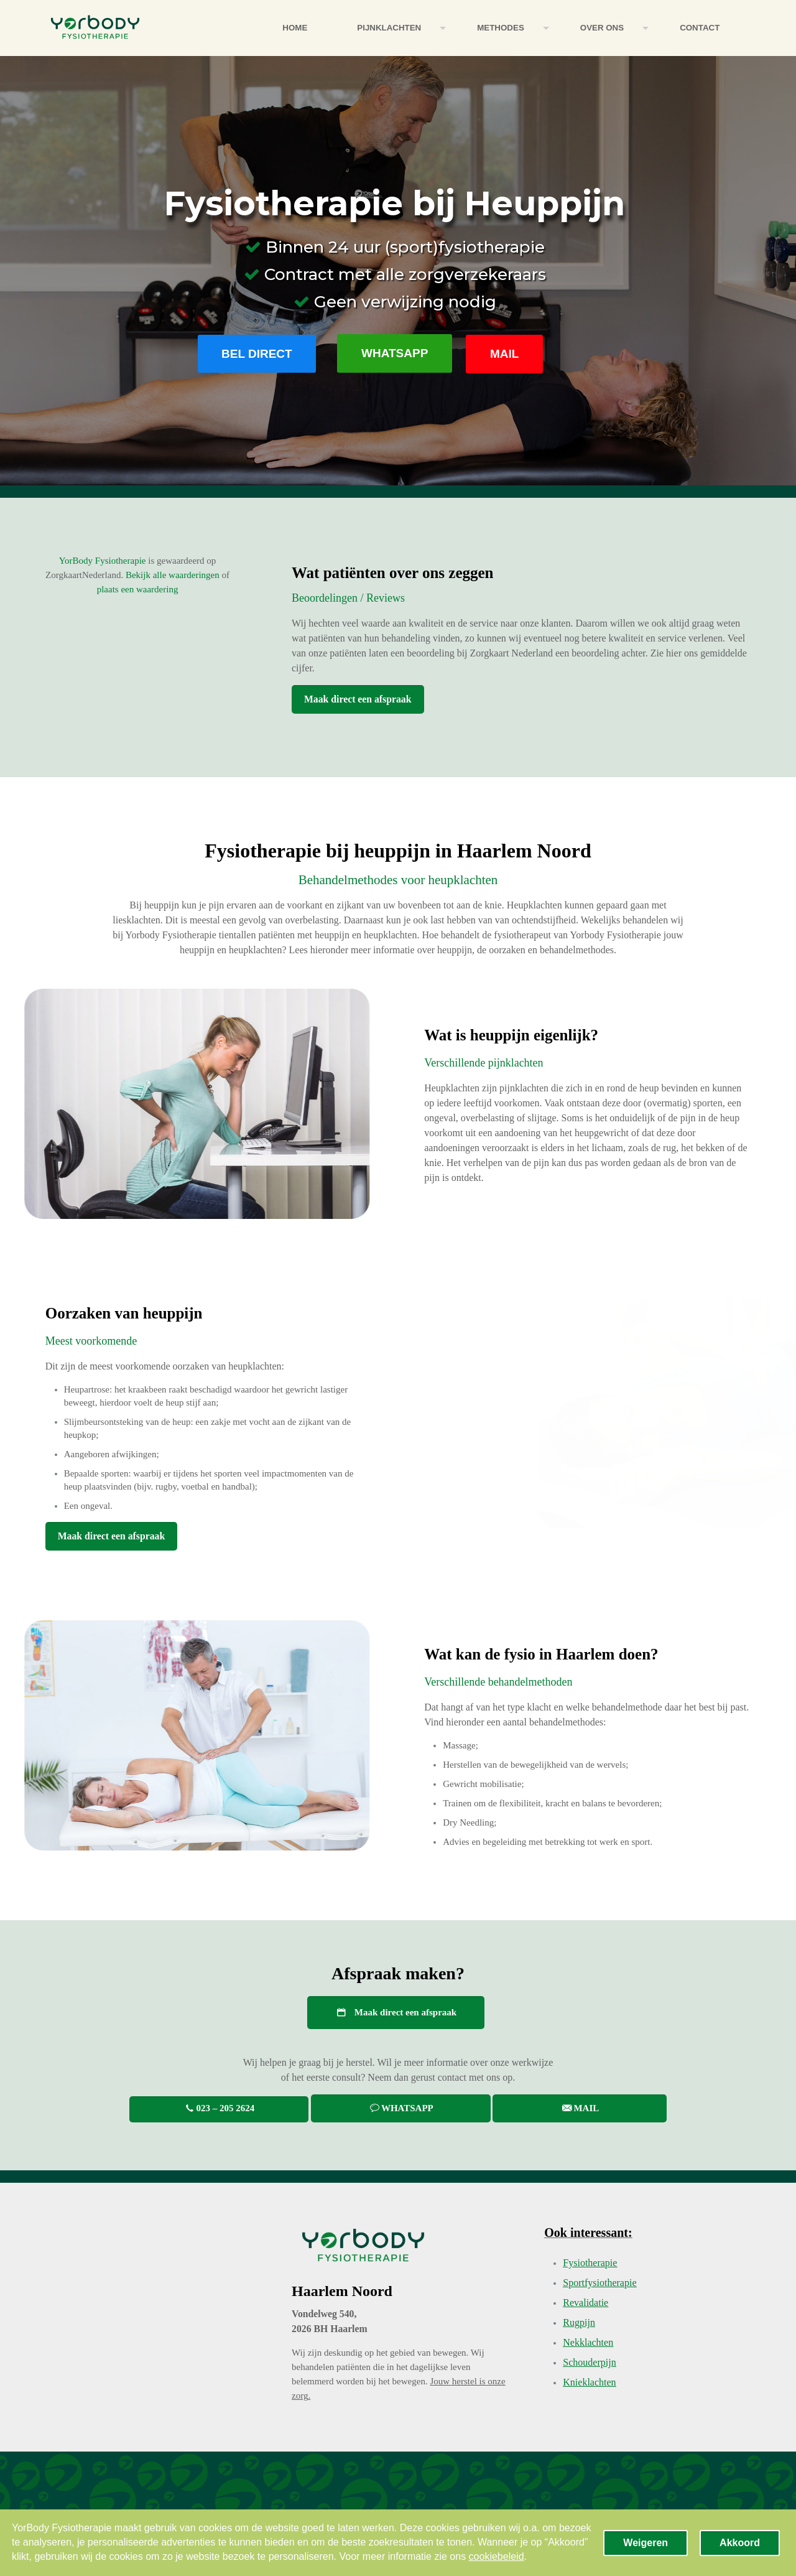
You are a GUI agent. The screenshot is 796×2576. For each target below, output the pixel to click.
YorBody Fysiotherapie (102, 561)
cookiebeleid (496, 2556)
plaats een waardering (137, 589)
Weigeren (645, 2542)
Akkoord (740, 2542)
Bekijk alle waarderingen (173, 575)
